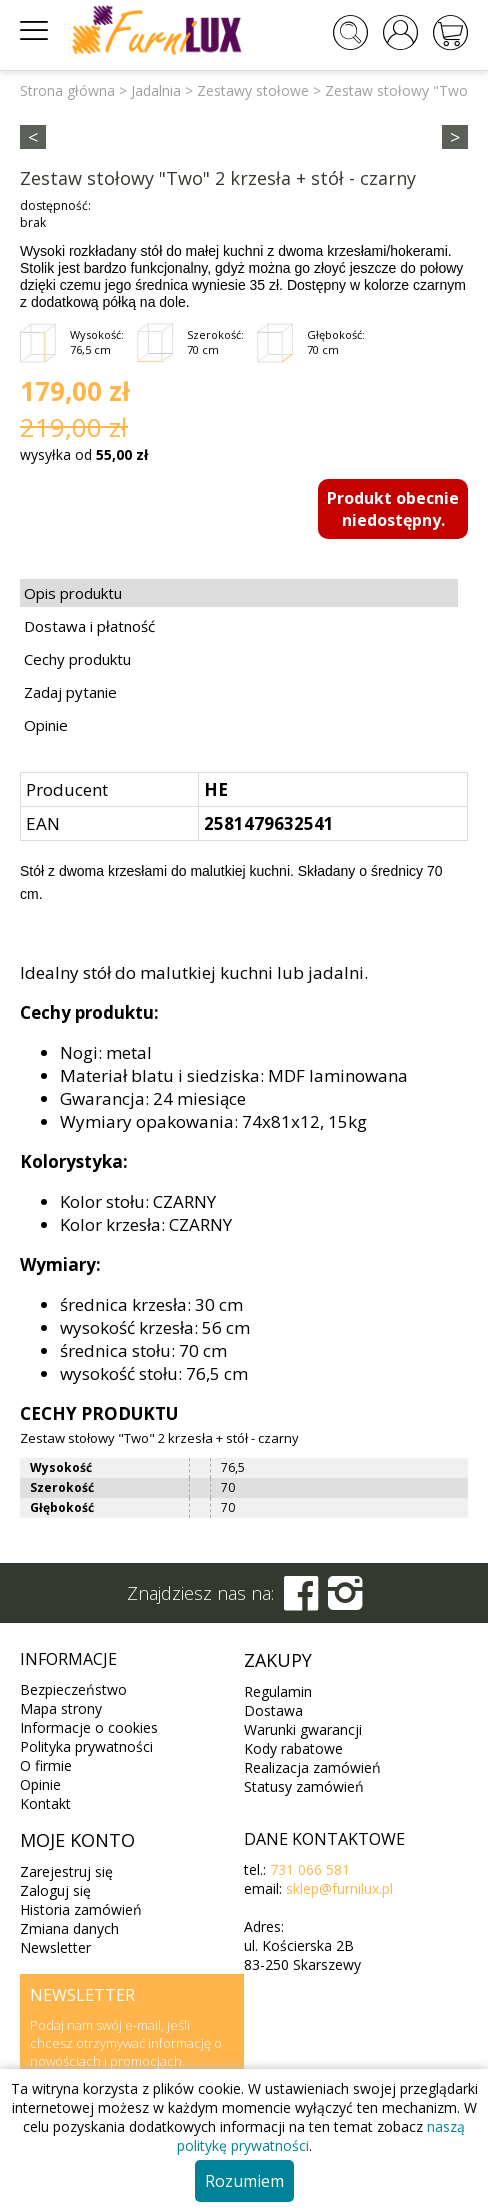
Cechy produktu (77, 659)
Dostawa (273, 1710)
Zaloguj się (55, 1890)
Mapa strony (61, 1708)
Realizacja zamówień (312, 1767)
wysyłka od (84, 454)
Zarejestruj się (66, 1871)
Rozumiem (244, 2181)
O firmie (46, 1765)
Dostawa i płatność (89, 626)
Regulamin (278, 1691)
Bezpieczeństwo (73, 1689)
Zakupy (278, 1660)
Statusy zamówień (304, 1786)
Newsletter (55, 1947)
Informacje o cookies (89, 1727)
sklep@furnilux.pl (339, 1888)
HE (216, 789)
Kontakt (45, 1803)
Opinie (46, 725)
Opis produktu (73, 593)
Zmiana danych (69, 1928)
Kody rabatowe (293, 1748)
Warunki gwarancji (303, 1729)
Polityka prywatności (86, 1746)
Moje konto (77, 1840)
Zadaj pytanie (70, 692)
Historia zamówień (81, 1909)
